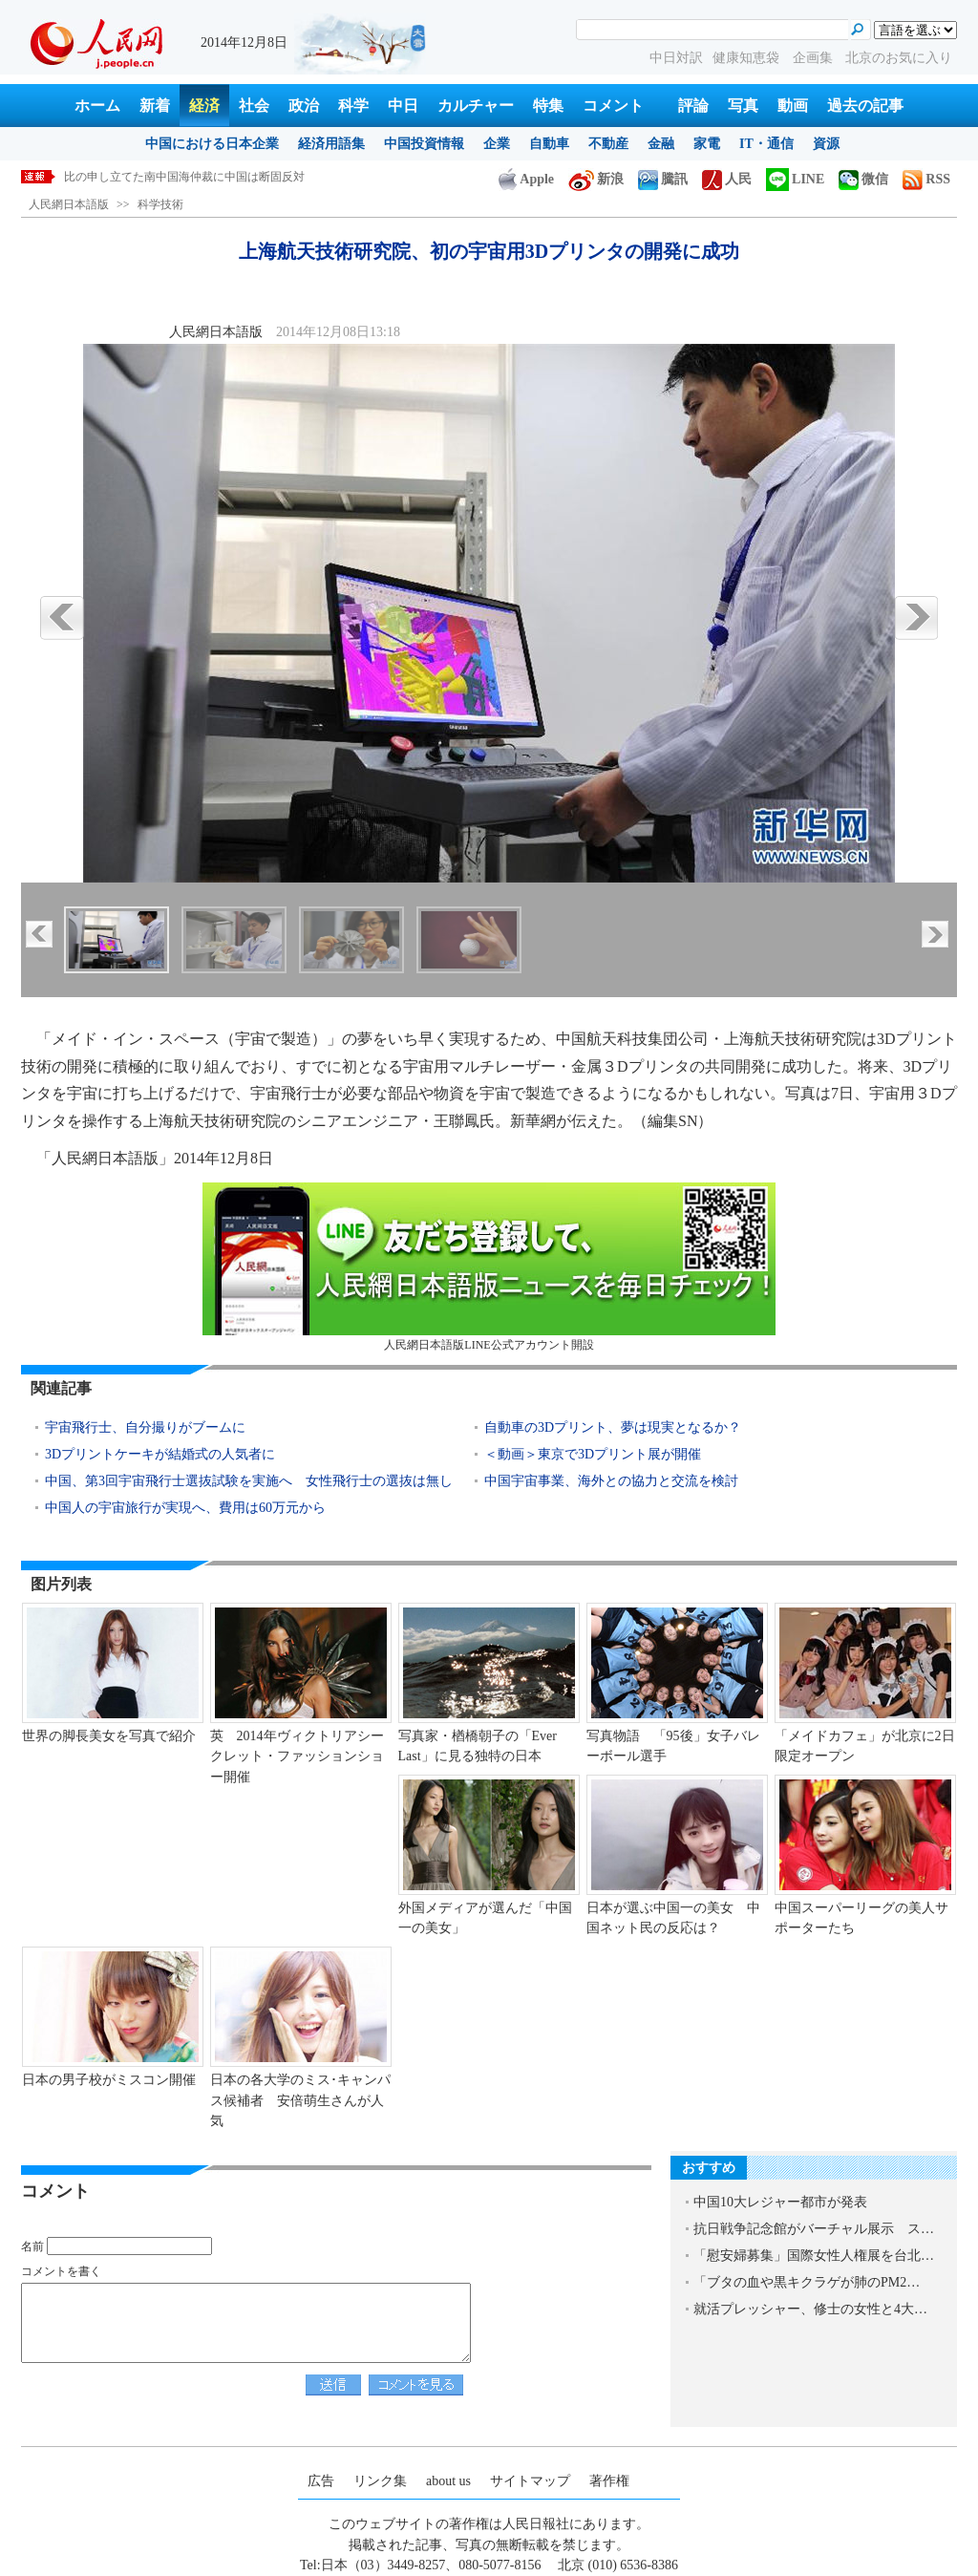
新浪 (596, 179)
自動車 (549, 144)
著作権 (609, 2481)
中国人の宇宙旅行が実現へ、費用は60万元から (185, 1508)
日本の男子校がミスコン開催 (109, 2080)
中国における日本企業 (212, 144)
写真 (743, 105)
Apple (526, 179)
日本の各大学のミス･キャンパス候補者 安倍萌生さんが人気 (300, 2100)
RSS (926, 179)
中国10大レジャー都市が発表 (780, 2202)
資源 (826, 144)
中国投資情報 (424, 144)
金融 (661, 144)
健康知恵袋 (747, 58)
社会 (254, 105)
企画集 (815, 58)
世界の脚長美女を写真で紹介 (109, 1736)
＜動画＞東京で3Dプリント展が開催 (592, 1454)
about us (448, 2481)
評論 (693, 105)
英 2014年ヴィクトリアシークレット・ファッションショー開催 (297, 1756)
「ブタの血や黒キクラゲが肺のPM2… (806, 2282)
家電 (706, 144)
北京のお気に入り (898, 58)
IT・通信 (766, 144)
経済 (204, 105)
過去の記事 (865, 105)
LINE (795, 179)
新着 (154, 105)
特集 (548, 105)
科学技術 (160, 204)
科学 (353, 105)
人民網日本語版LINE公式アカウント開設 (489, 1267)
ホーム (97, 105)
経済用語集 (331, 144)
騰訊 (663, 179)
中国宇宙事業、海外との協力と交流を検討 (611, 1481)
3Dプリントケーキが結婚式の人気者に (160, 1454)
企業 (496, 144)
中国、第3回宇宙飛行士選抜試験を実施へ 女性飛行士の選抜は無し (249, 1481)
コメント (613, 105)
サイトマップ (530, 2481)
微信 (863, 179)
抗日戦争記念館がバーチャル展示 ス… (813, 2229)
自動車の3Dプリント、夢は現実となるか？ (612, 1427)
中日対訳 (676, 58)
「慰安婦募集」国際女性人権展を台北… (813, 2255)
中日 (403, 105)
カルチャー (475, 105)
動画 (792, 105)
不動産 (608, 144)
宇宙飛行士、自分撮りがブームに (145, 1427)
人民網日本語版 (69, 204)
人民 (727, 179)
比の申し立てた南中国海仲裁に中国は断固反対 (184, 176)
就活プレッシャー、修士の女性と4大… (810, 2309)
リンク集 (380, 2481)
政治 (303, 105)
